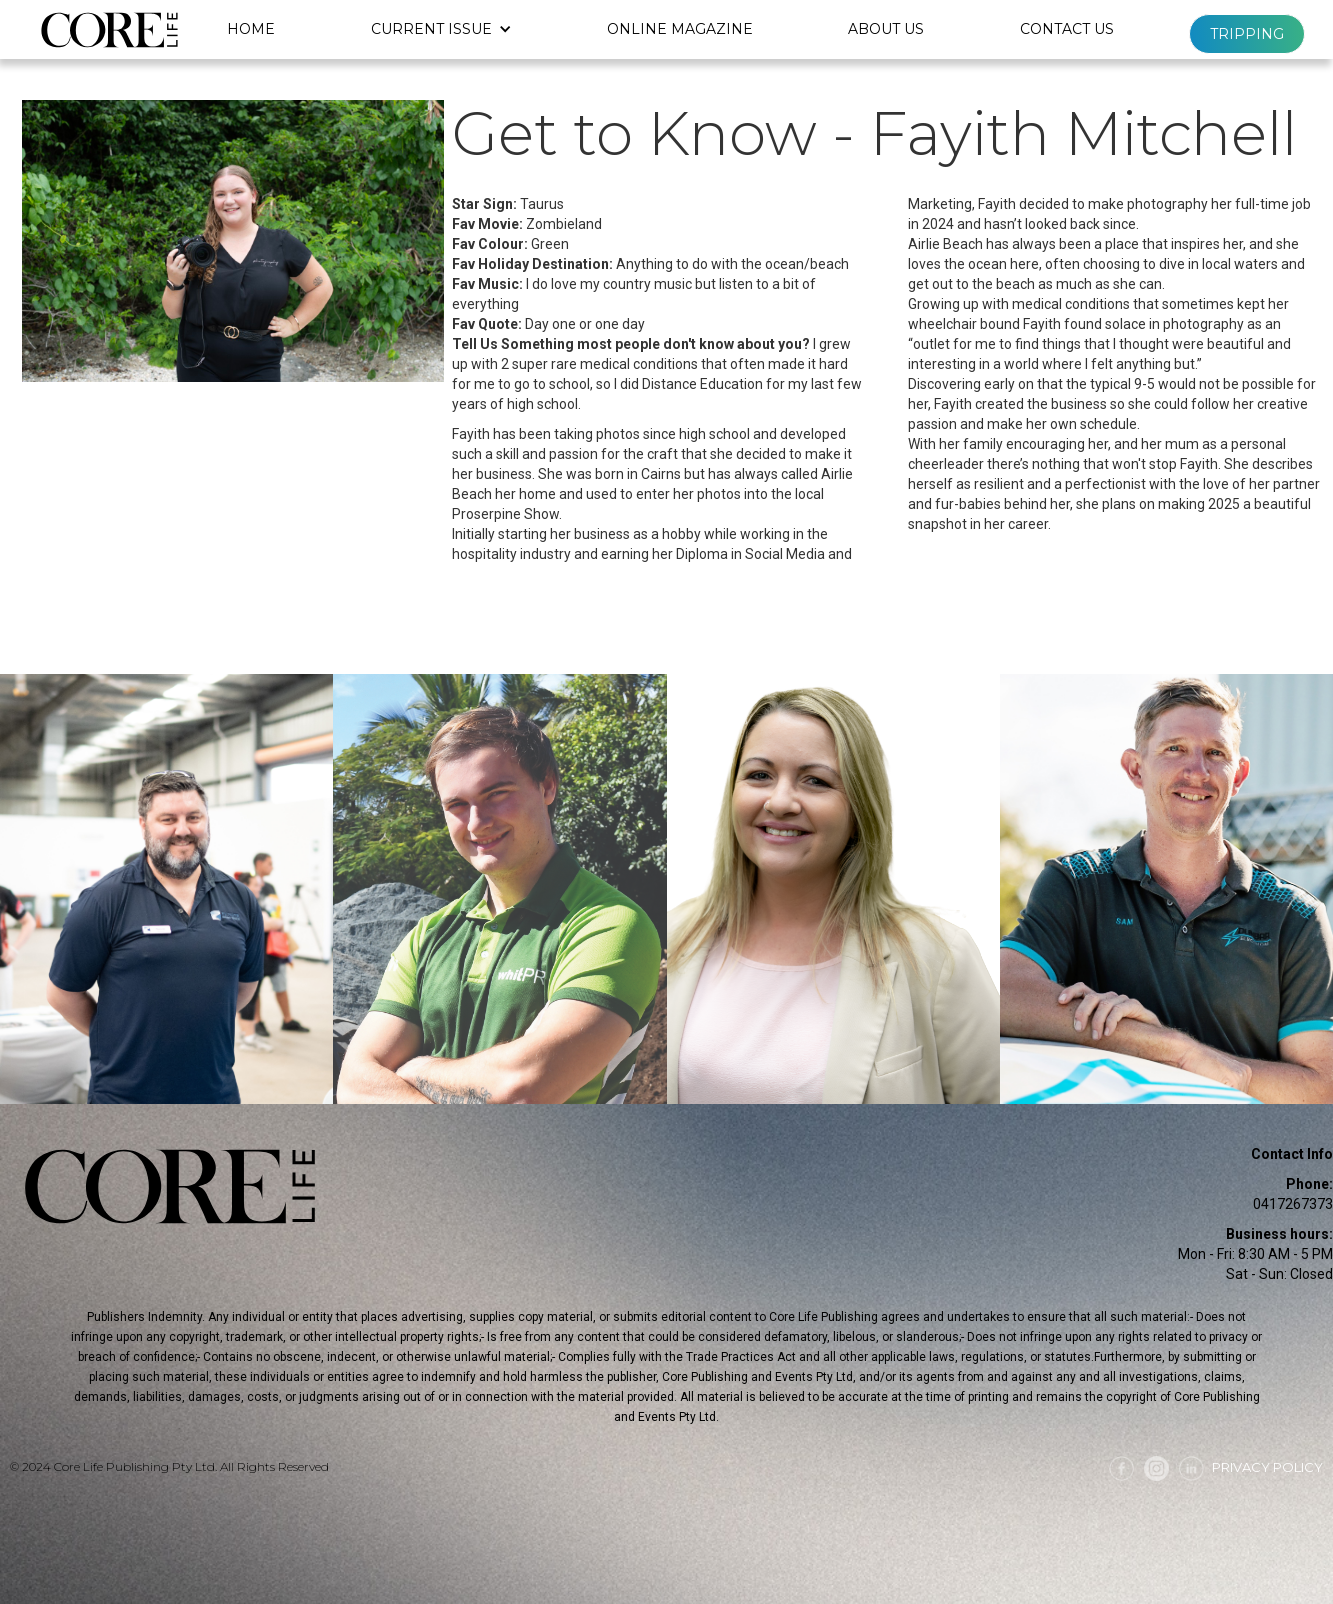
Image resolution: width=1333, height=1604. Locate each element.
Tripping (1247, 34)
